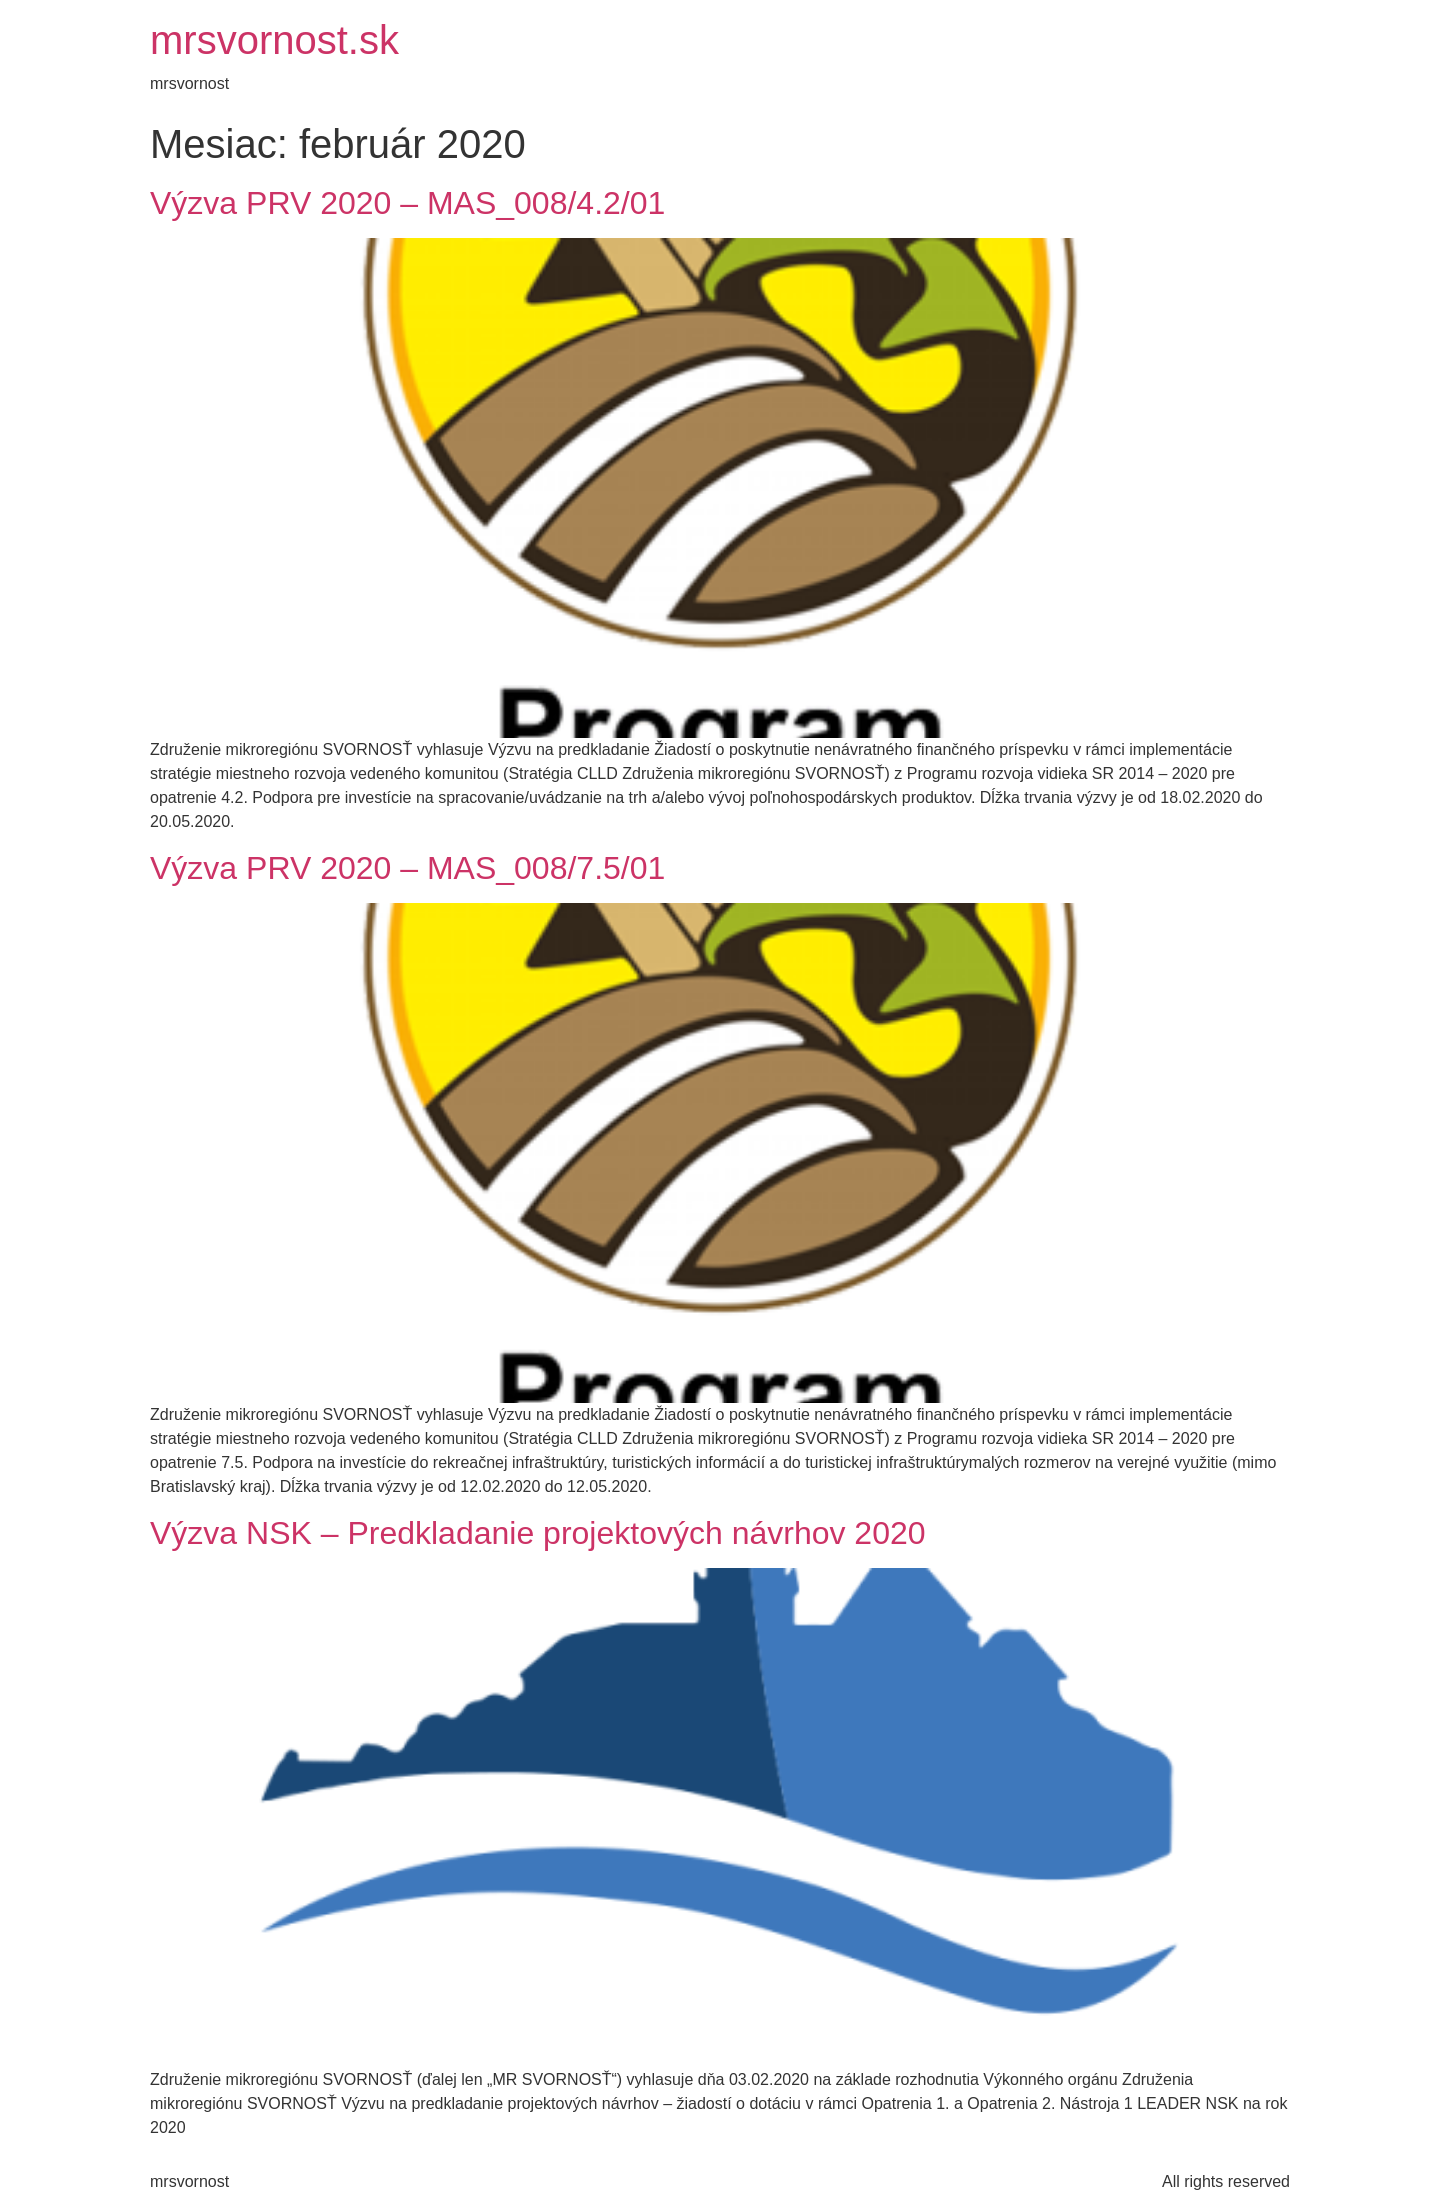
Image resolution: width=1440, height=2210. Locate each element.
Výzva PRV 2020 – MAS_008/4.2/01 (407, 203)
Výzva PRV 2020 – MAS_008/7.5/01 (407, 868)
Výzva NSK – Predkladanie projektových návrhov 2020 (538, 1533)
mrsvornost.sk (274, 40)
